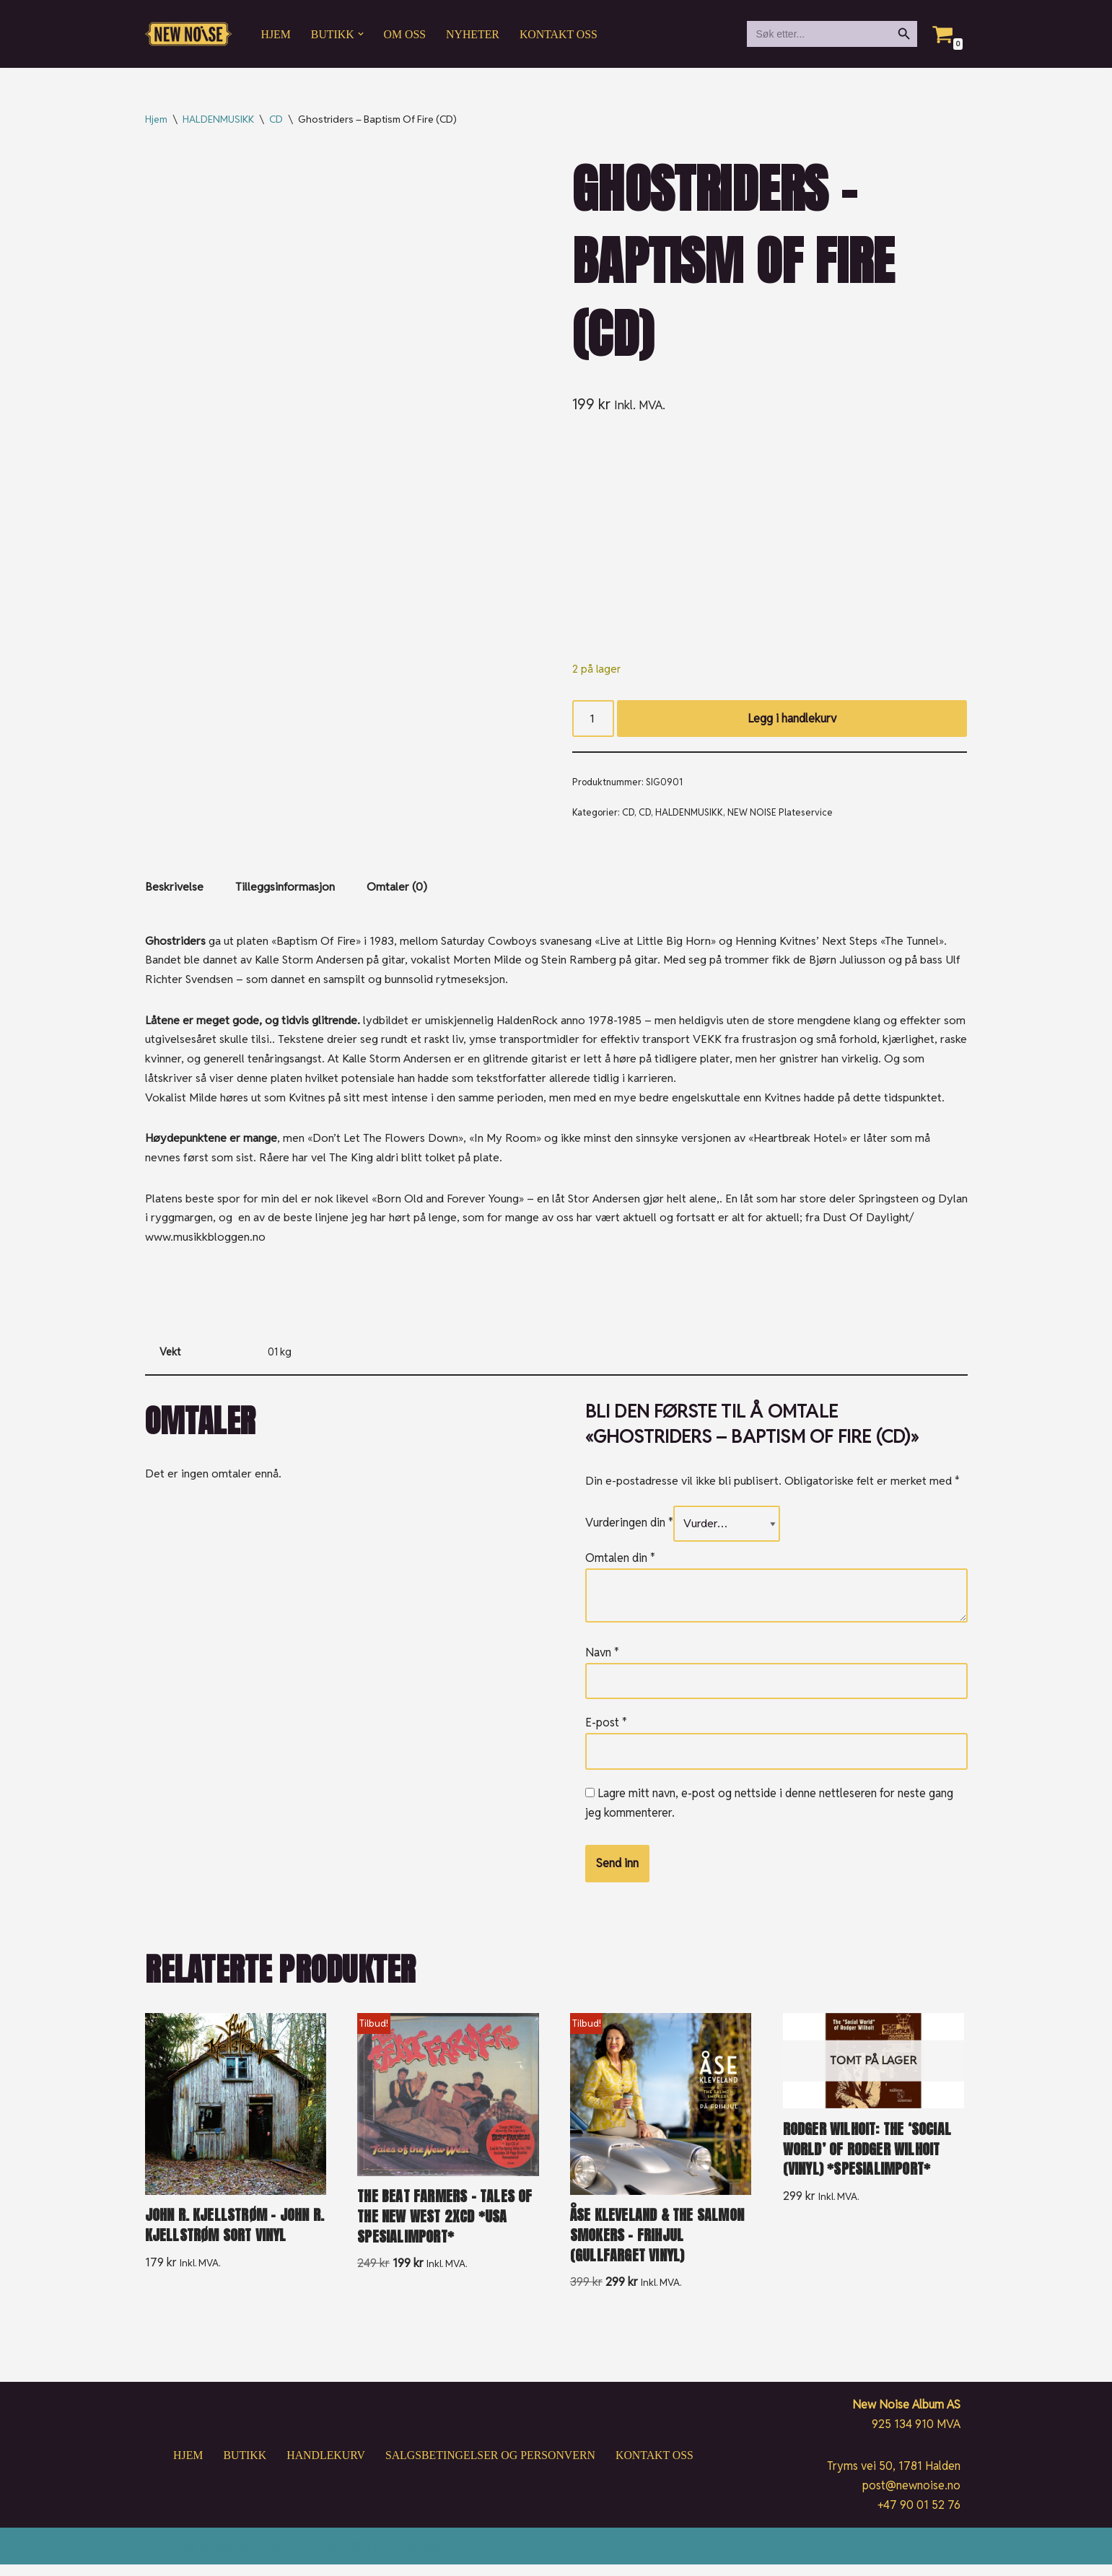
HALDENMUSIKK (218, 119)
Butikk (243, 2467)
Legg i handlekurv (792, 719)
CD (276, 119)
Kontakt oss (561, 34)
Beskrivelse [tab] (174, 889)
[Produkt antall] (593, 719)
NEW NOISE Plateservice (780, 814)
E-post (606, 1732)
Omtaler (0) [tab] (397, 889)
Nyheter (474, 34)
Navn (602, 1661)
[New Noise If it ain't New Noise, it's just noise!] (188, 34)
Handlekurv (324, 2467)
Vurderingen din (629, 1532)
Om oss (406, 34)
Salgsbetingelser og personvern (491, 2467)
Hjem (276, 34)
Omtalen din (620, 1568)
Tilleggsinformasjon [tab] (285, 889)
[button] (361, 34)
